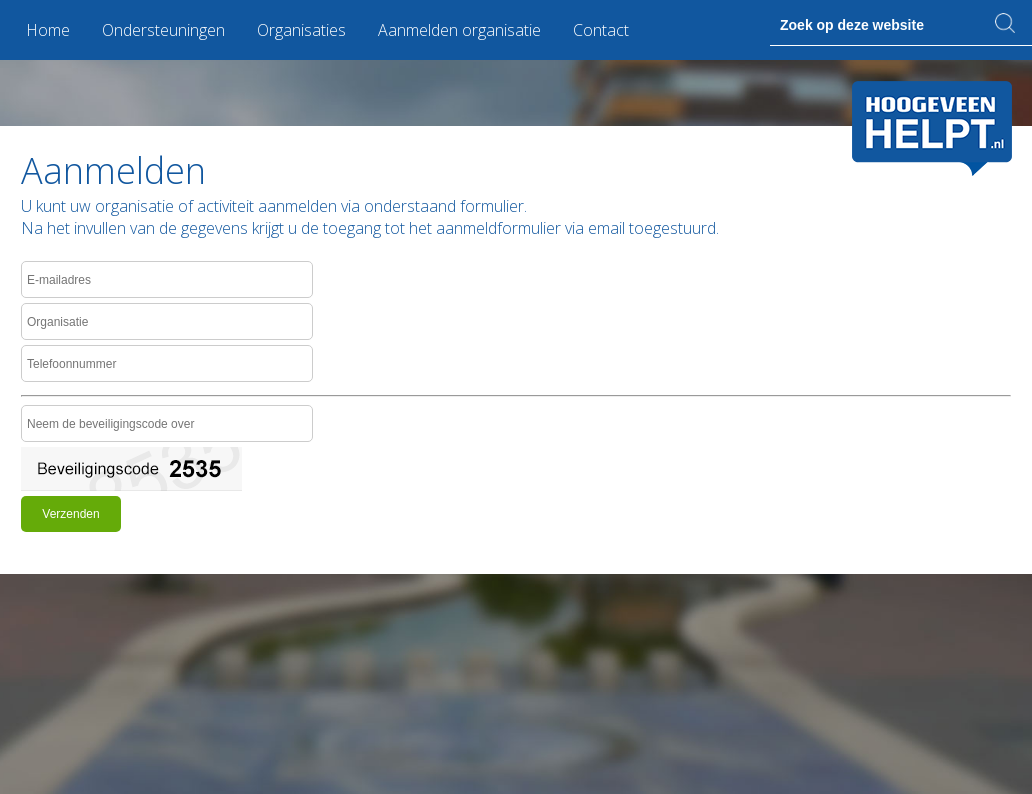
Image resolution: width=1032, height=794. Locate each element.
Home (48, 30)
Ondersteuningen (163, 30)
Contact (601, 30)
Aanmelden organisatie (459, 30)
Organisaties (301, 30)
